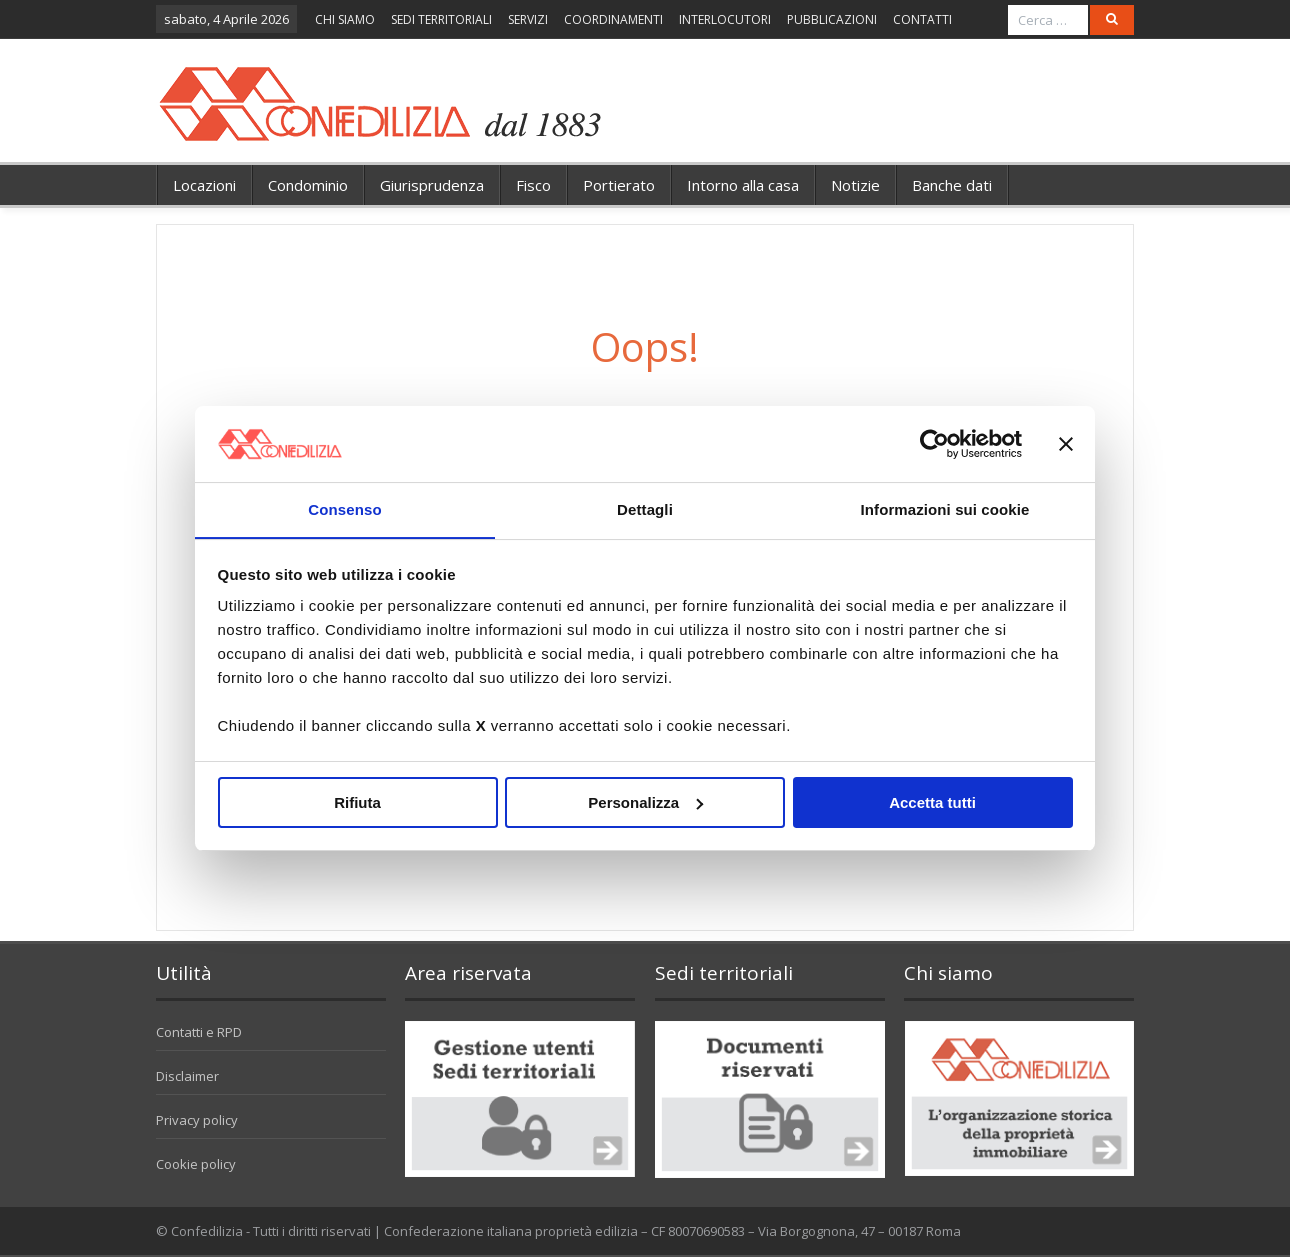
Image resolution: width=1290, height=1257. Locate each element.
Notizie (855, 185)
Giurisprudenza (432, 185)
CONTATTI (922, 19)
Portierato (619, 185)
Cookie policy (196, 1164)
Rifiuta (357, 802)
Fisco (533, 185)
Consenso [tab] (344, 509)
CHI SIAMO (345, 19)
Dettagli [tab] (645, 509)
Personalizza (645, 802)
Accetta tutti (932, 802)
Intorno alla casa (743, 185)
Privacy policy (197, 1120)
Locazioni (204, 185)
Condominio (308, 185)
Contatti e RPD (199, 1032)
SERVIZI (528, 19)
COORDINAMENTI (613, 19)
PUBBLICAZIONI (832, 19)
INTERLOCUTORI (725, 19)
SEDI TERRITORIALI (441, 19)
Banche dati (952, 185)
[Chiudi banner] (1066, 443)
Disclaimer (187, 1076)
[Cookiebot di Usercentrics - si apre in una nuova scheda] (934, 443)
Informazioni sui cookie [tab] (945, 509)
